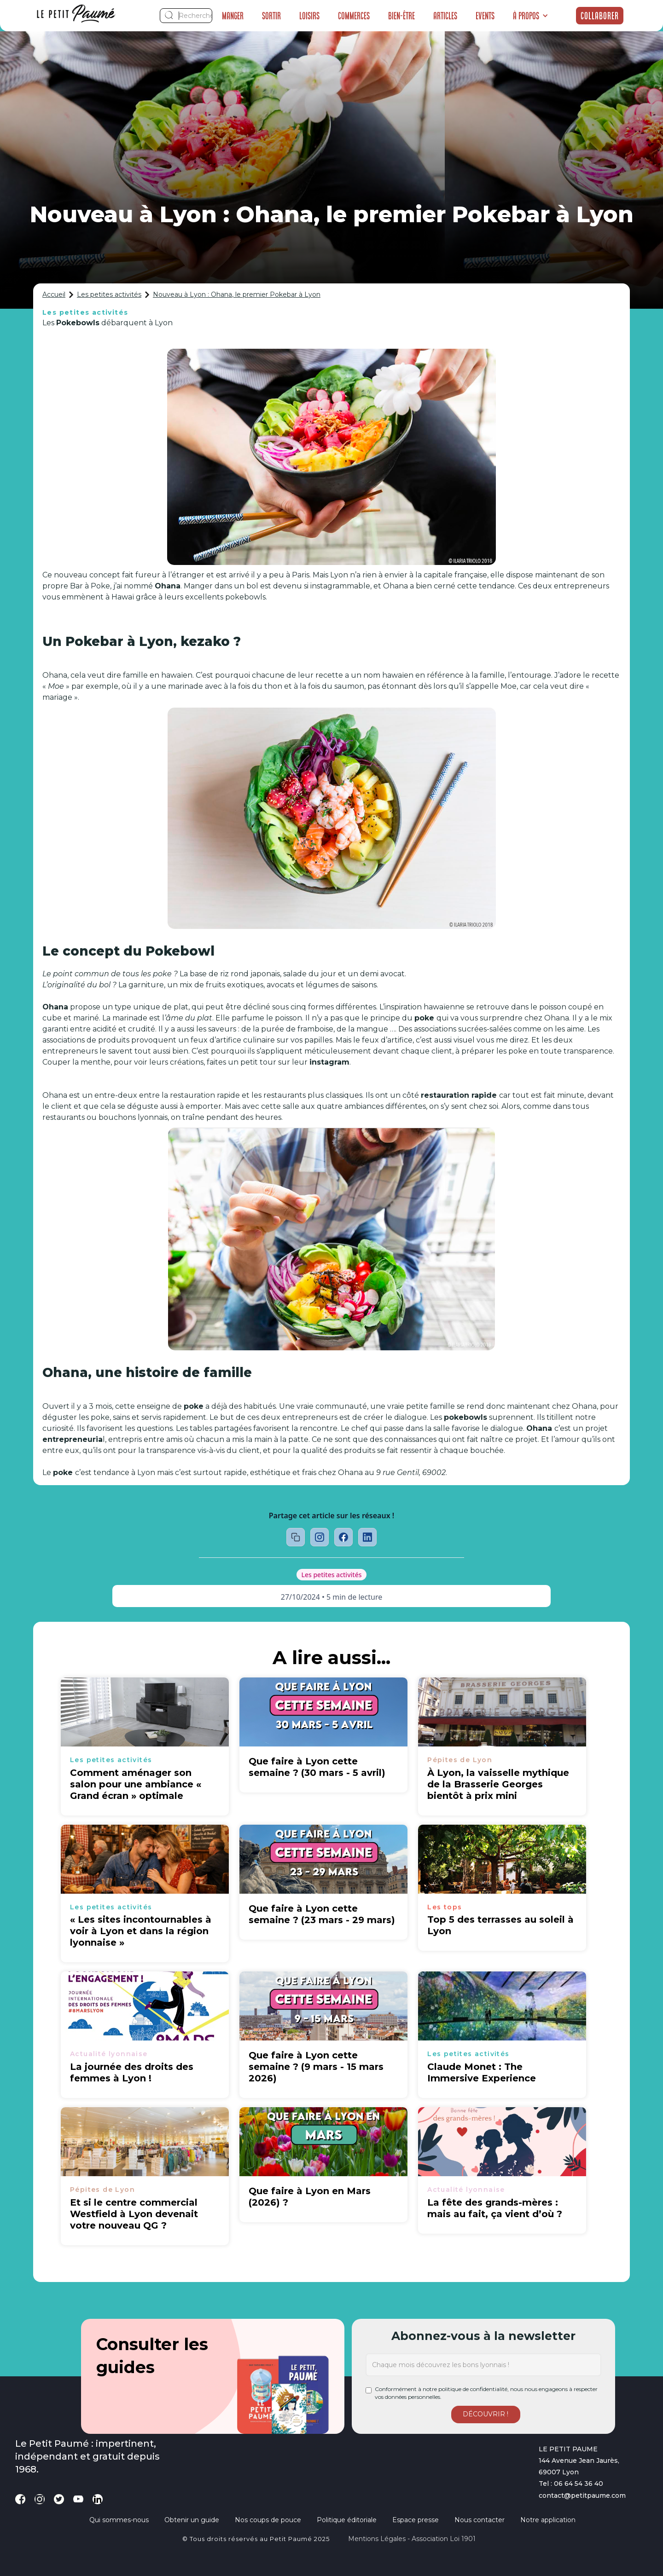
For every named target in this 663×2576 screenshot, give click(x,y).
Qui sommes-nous (119, 2520)
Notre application (548, 2520)
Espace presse (415, 2520)
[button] (531, 15)
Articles (445, 15)
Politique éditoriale (347, 2520)
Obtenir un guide (191, 2520)
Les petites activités (109, 294)
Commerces (354, 15)
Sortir (271, 15)
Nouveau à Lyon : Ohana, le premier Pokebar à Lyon (236, 294)
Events (485, 15)
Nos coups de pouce (268, 2520)
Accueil (53, 294)
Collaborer (600, 15)
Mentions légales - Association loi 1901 (412, 2539)
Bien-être (401, 15)
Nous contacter (479, 2520)
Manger (233, 15)
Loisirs (309, 15)
